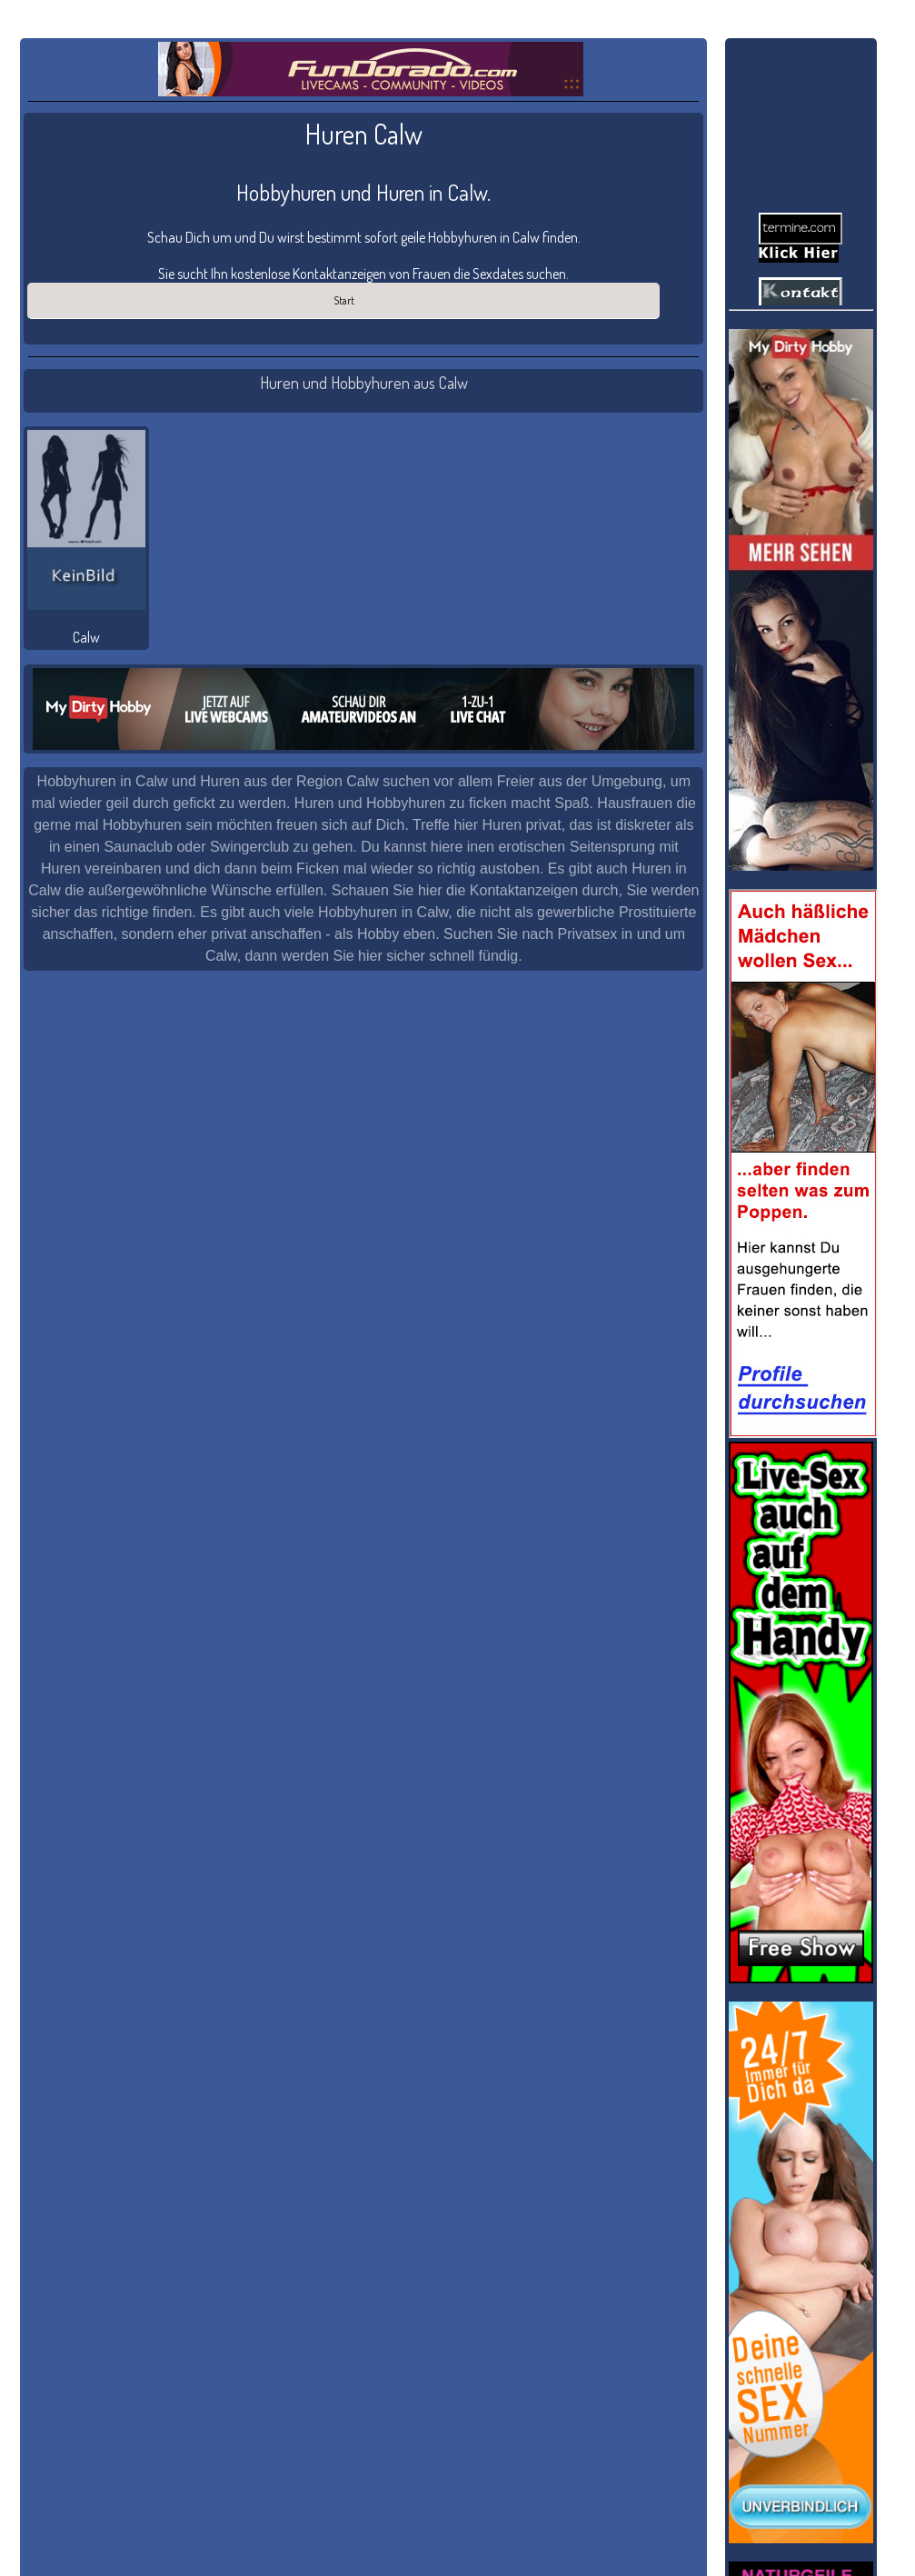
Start (343, 300)
